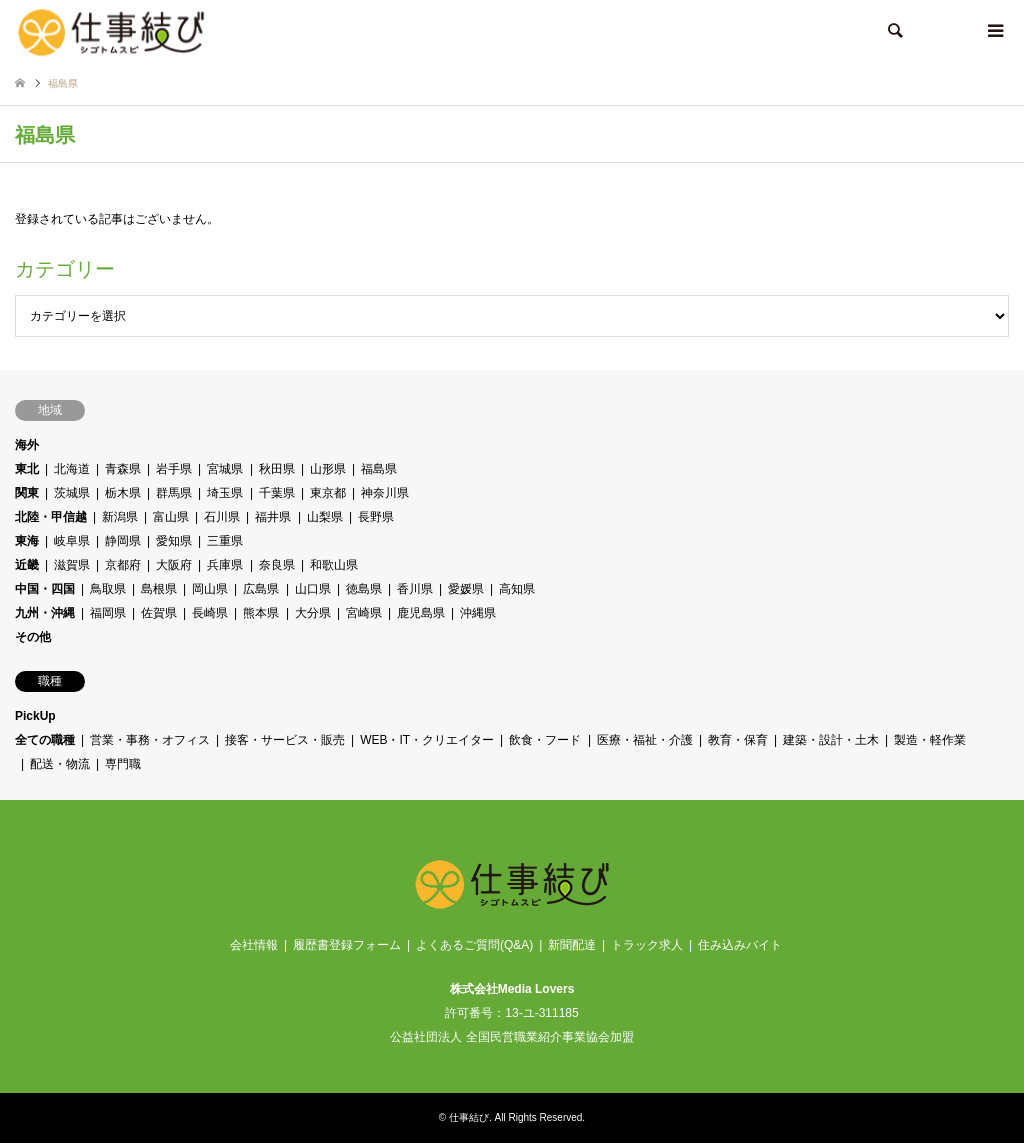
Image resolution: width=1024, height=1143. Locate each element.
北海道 (72, 469)
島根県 (159, 589)
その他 (33, 637)
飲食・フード (546, 740)
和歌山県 (334, 565)
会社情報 (254, 945)
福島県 (379, 469)
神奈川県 (385, 493)
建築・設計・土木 (831, 740)
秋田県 (277, 469)
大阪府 (174, 565)
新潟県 (120, 517)
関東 (27, 493)
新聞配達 (572, 945)
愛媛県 (466, 589)
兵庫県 (226, 565)
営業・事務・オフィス (150, 740)
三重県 (226, 541)
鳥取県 (108, 589)
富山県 (171, 517)
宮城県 (226, 469)
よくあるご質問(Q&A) (474, 945)
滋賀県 (72, 565)
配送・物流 (60, 764)
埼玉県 (226, 493)
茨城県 (72, 493)
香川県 (415, 589)
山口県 (313, 589)
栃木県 (123, 493)
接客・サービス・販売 (285, 740)
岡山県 (210, 589)
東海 (27, 541)
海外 (27, 445)
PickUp (35, 716)
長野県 (376, 517)
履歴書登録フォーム (347, 945)
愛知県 (174, 541)
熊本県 (262, 613)
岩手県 (174, 469)
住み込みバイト (740, 945)
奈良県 (277, 565)
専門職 (123, 764)
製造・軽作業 (930, 740)
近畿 (27, 565)
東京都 (328, 493)
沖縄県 (478, 613)
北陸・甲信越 (51, 517)
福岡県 (108, 613)
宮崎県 (364, 613)
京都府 (123, 565)
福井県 (274, 517)
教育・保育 (738, 740)
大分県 (313, 613)
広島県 (262, 589)
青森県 (123, 469)
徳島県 (364, 589)
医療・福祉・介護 (645, 740)
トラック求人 (647, 945)
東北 (27, 469)
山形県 (328, 469)
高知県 (517, 589)
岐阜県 (72, 541)
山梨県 (325, 517)
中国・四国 (45, 589)
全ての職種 (45, 740)
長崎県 (210, 613)
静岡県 (123, 541)
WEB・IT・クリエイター (427, 740)
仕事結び (469, 1117)
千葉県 (277, 493)
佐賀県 (159, 613)
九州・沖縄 (45, 613)
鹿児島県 (421, 613)
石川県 (222, 517)
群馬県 (174, 493)
